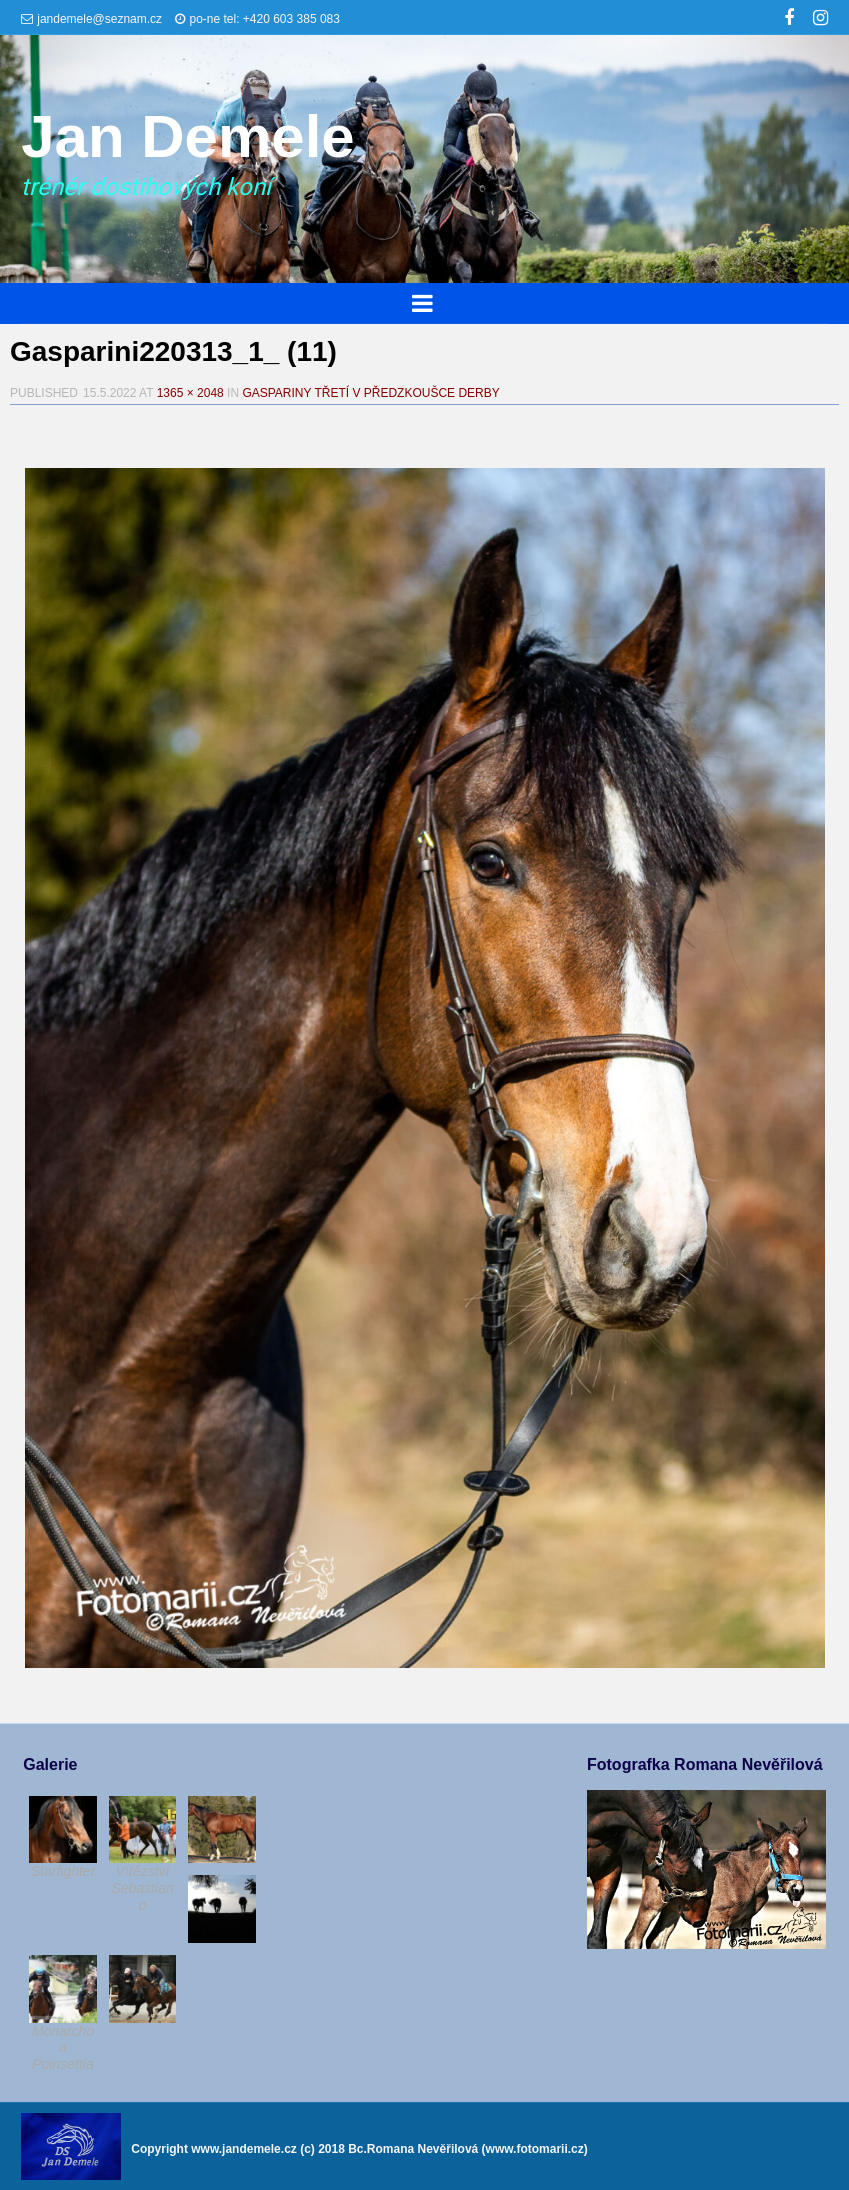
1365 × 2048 (190, 393)
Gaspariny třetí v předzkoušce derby (370, 393)
